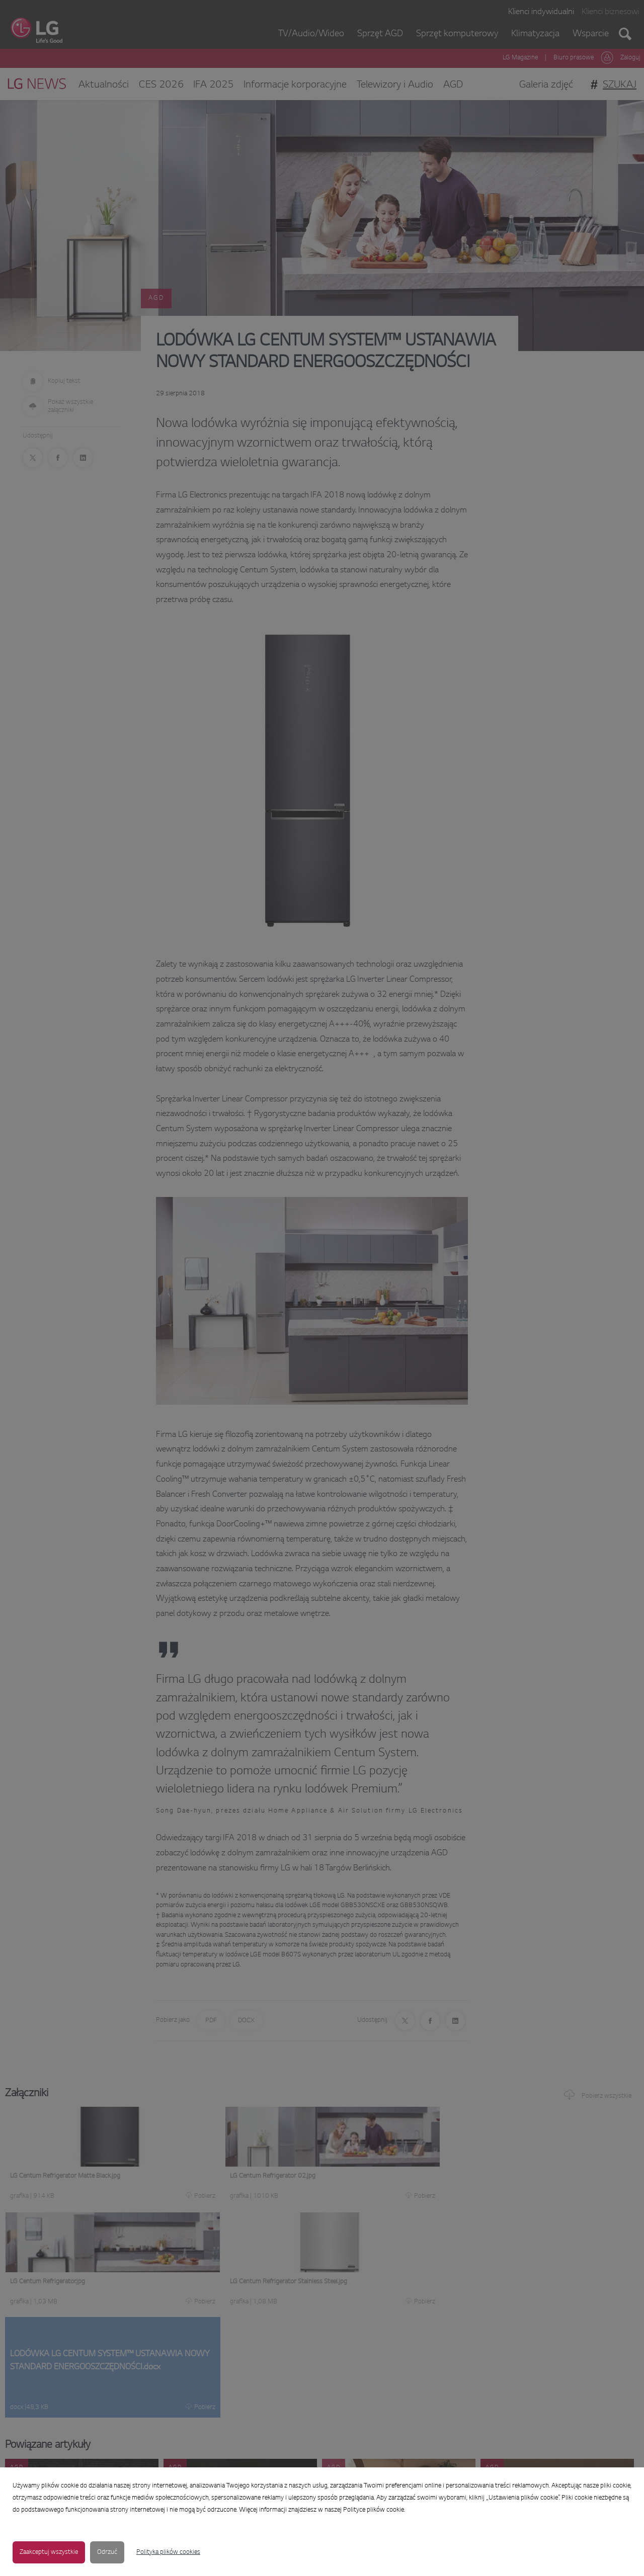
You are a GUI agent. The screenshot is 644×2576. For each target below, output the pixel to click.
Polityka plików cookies (168, 2552)
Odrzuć (107, 2552)
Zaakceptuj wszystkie (49, 2552)
